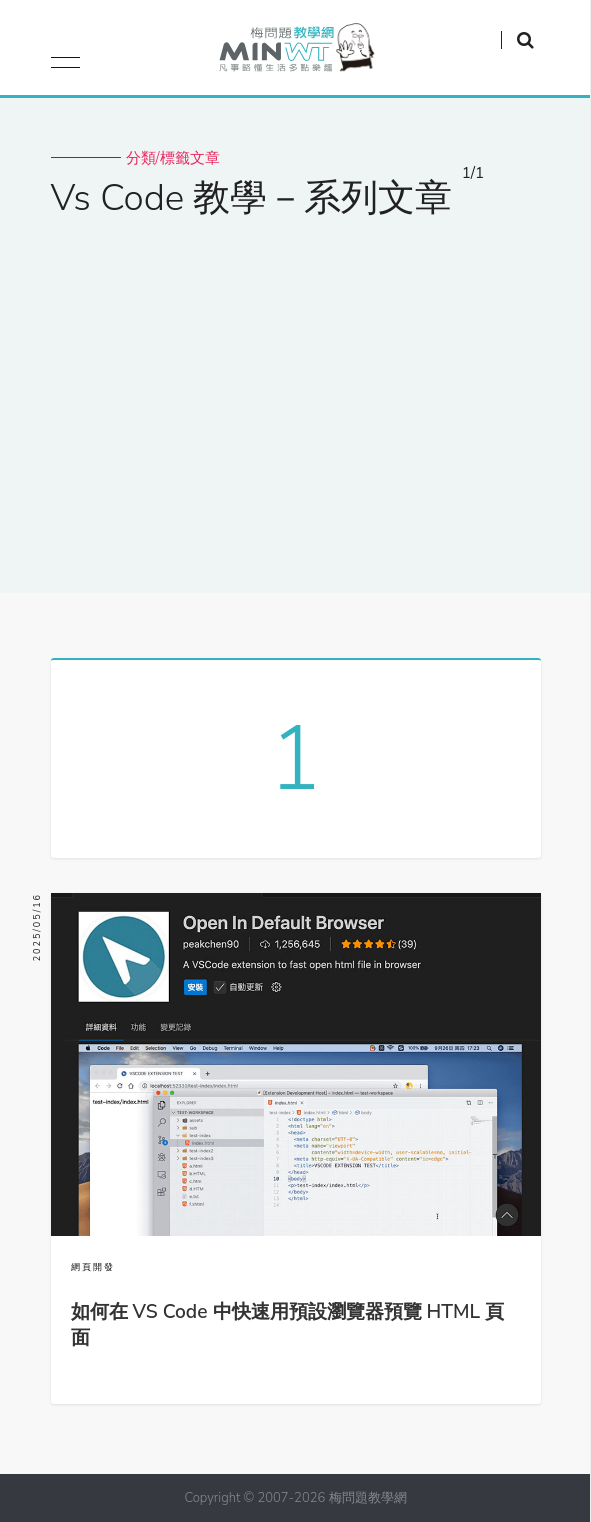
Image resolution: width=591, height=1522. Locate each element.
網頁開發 (93, 1267)
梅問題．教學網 (295, 52)
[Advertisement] (295, 393)
